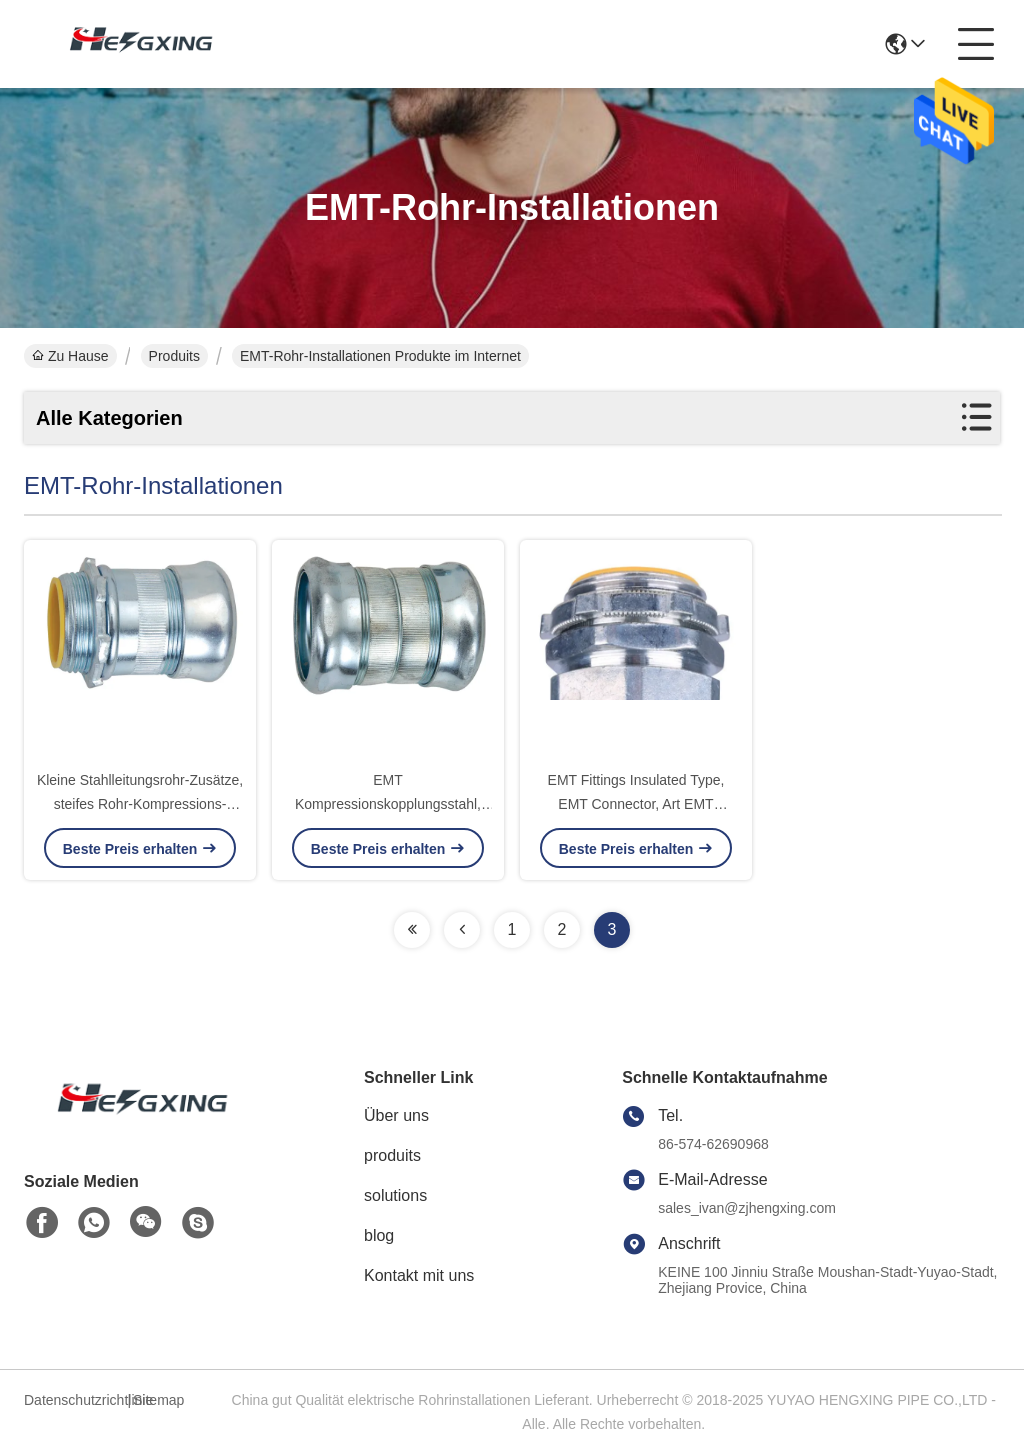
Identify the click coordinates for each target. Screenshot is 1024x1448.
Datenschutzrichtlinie (73, 1400)
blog (379, 1235)
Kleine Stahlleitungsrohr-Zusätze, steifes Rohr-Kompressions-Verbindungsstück (140, 804)
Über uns (396, 1115)
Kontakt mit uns (419, 1275)
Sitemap (158, 1400)
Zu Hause (70, 356)
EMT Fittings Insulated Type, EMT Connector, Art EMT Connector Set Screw (636, 804)
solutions (395, 1195)
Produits (174, 356)
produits (392, 1155)
